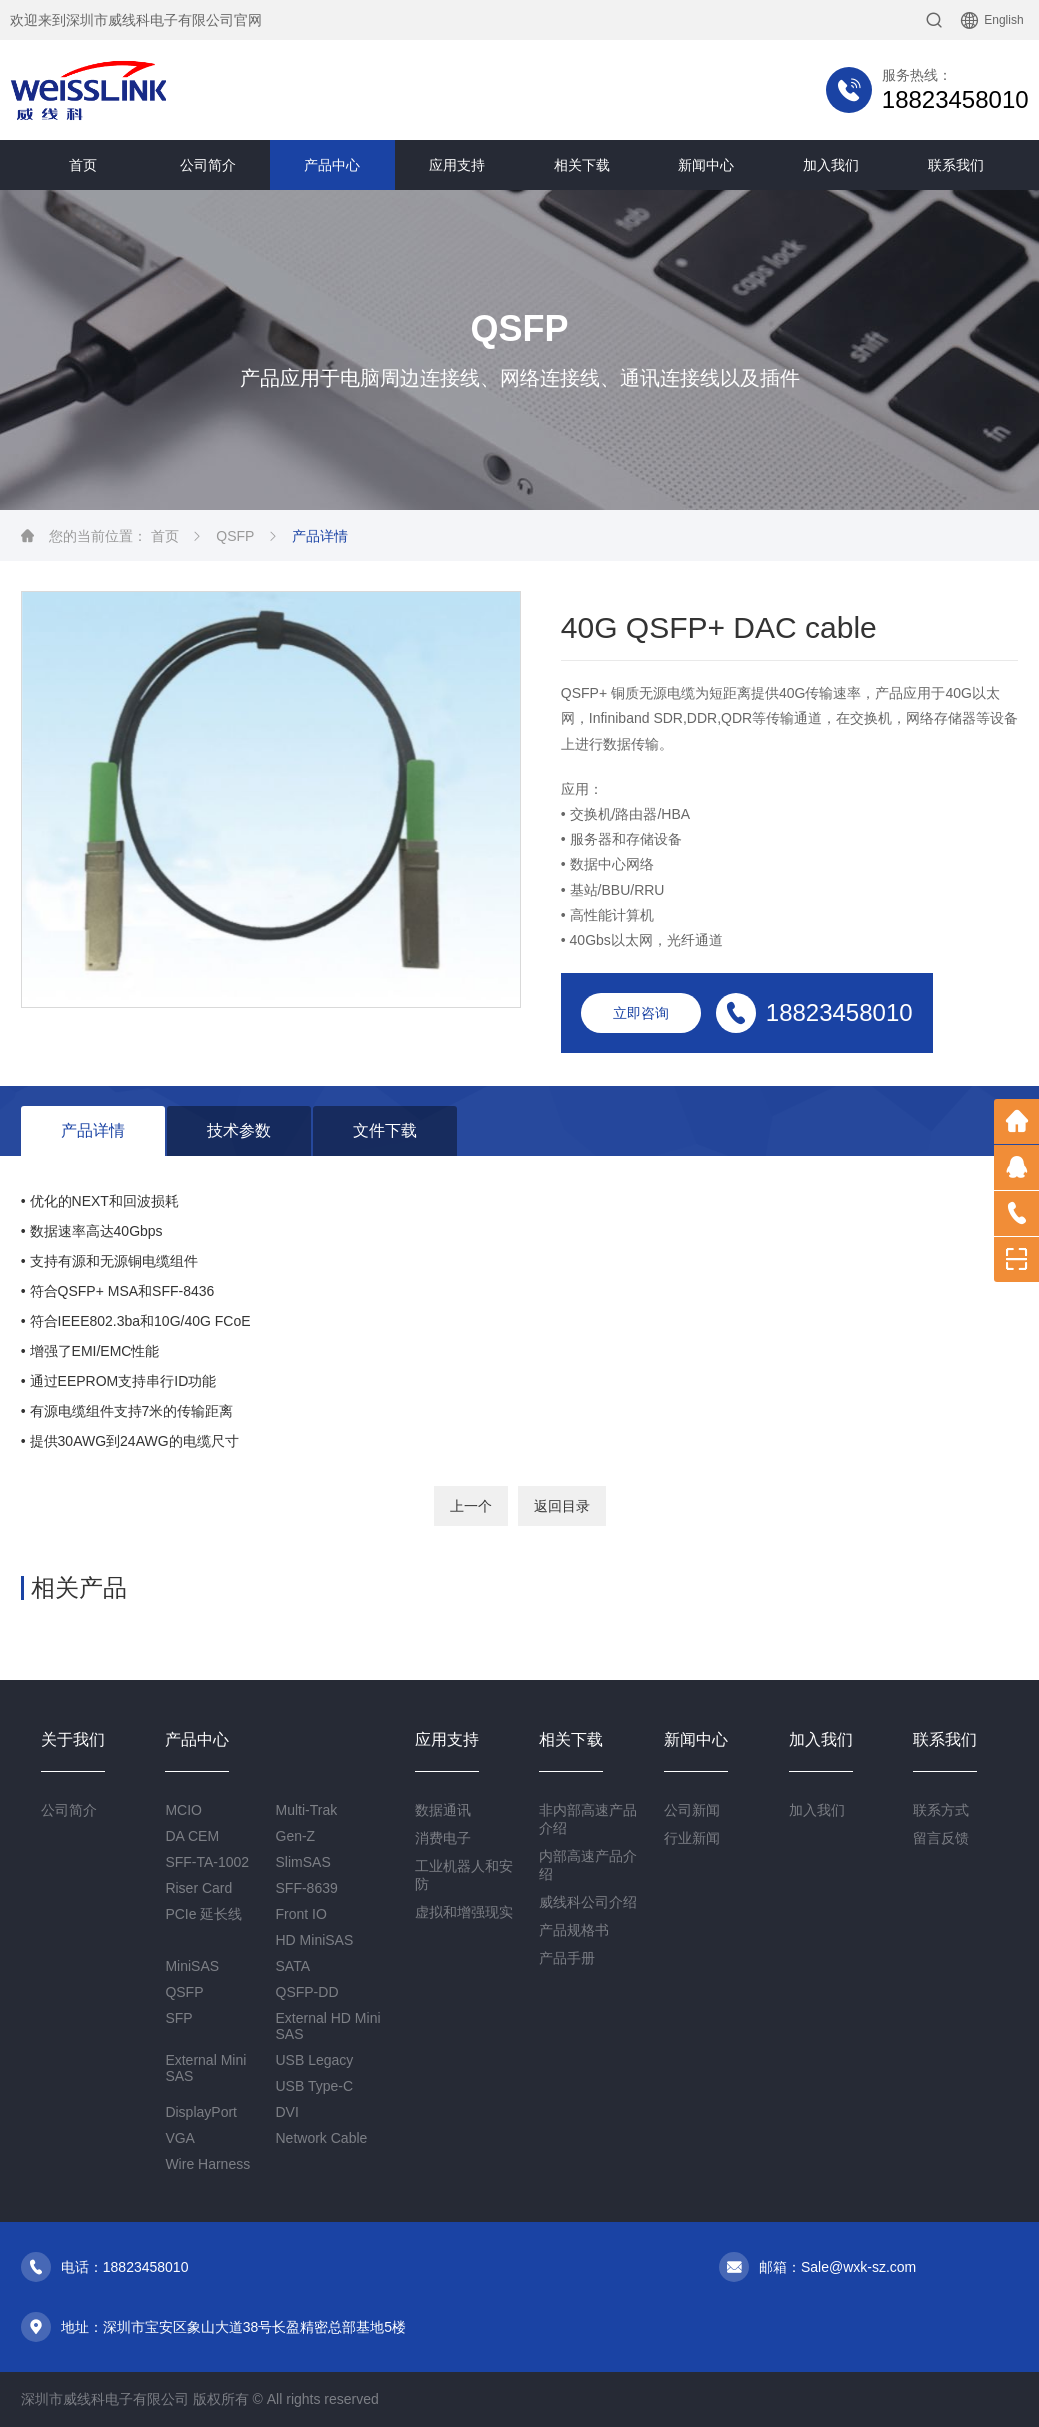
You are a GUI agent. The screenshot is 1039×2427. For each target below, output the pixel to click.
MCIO (183, 1810)
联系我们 (956, 165)
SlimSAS (303, 1862)
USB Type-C (315, 2086)
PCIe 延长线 (203, 1914)
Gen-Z (296, 1836)
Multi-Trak (307, 1810)
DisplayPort (201, 2112)
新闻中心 (706, 165)
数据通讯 (443, 1810)
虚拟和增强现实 (464, 1912)
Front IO (301, 1914)
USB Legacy (315, 2060)
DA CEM (192, 1836)
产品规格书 (574, 1930)
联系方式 (941, 1810)
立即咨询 (641, 1013)
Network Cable (322, 2138)
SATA (293, 1966)
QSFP (235, 536)
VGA (180, 2138)
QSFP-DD (307, 1992)
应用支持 (457, 165)
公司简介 (208, 165)
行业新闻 (692, 1838)
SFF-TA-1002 (207, 1862)
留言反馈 (941, 1838)
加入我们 (831, 165)
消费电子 (443, 1838)
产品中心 (332, 165)
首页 (83, 165)
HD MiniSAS (315, 1940)
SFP (178, 2018)
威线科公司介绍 (588, 1902)
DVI (287, 2112)
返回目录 (562, 1506)
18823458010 (955, 99)
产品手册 (567, 1958)
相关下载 (582, 165)
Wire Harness (207, 2164)
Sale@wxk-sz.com (858, 2267)
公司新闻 (692, 1810)
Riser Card (198, 1888)
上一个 (471, 1506)
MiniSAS (192, 1966)
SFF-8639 (307, 1888)
